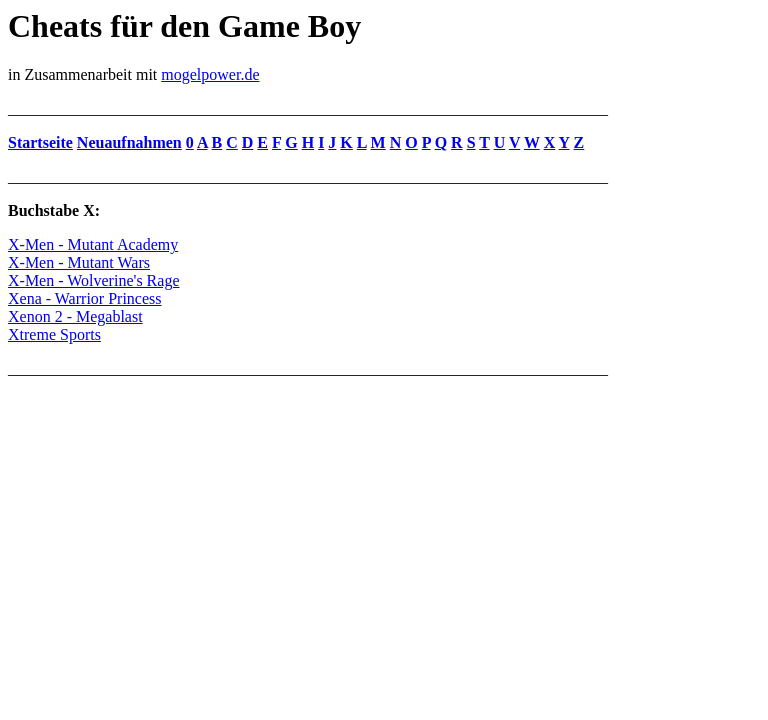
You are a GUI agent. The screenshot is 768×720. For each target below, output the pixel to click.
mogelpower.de (210, 74)
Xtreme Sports (54, 334)
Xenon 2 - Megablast (75, 316)
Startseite (40, 142)
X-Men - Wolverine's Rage (93, 280)
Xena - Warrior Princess (84, 298)
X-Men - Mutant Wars (79, 262)
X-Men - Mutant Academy (93, 244)
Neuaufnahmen (129, 142)
